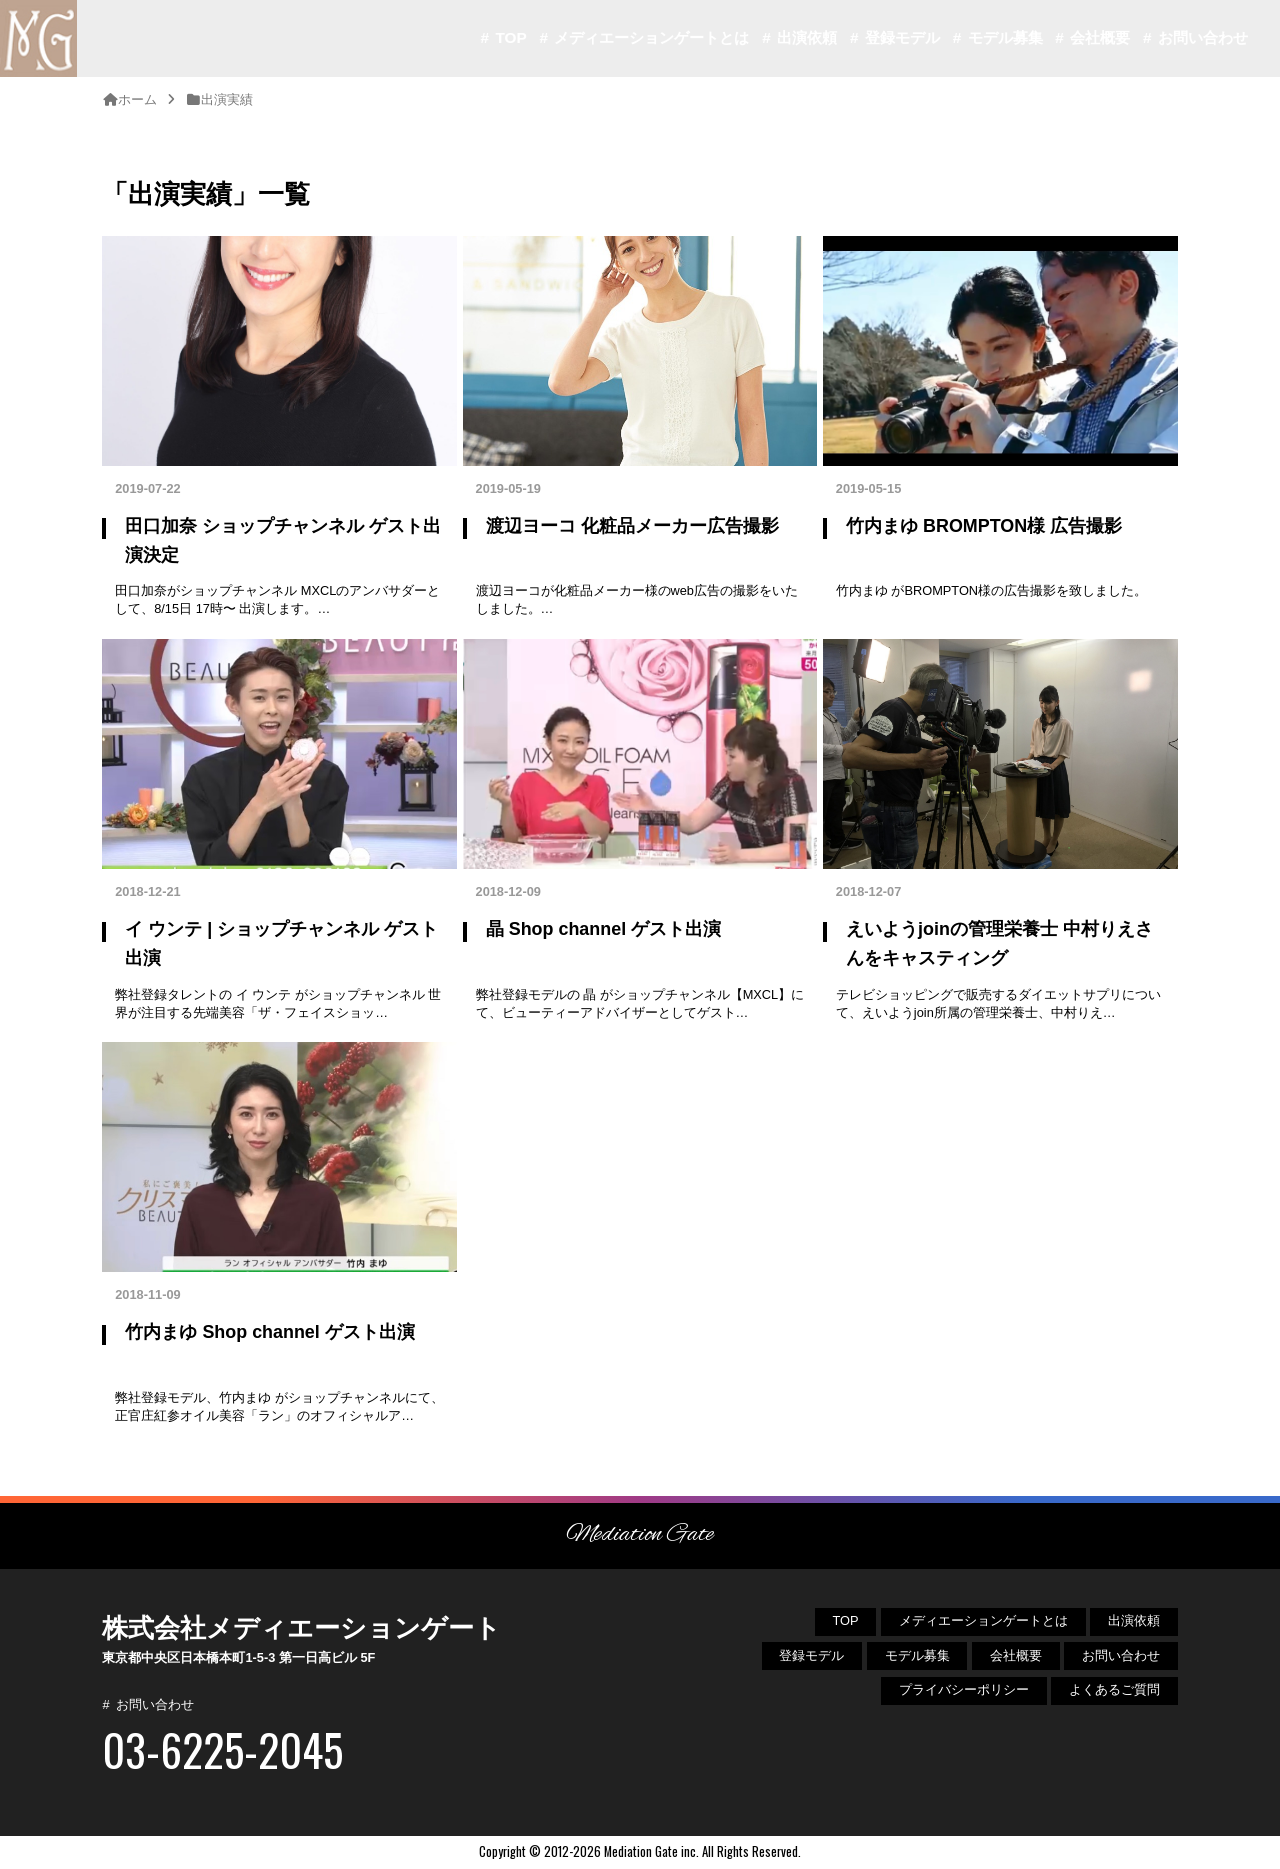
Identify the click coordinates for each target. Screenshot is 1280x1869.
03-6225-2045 (222, 1749)
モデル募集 (1005, 37)
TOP (510, 37)
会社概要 (1100, 37)
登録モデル (902, 37)
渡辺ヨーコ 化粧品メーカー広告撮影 (632, 526)
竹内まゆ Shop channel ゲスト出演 (269, 1332)
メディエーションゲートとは (651, 37)
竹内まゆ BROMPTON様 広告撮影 (984, 526)
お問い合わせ (1203, 37)
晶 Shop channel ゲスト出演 (603, 929)
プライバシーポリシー (964, 1689)
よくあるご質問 (1114, 1689)
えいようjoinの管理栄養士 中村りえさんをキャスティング (999, 943)
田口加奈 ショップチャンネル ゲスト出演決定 (283, 540)
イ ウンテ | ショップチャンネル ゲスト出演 (281, 943)
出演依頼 (807, 37)
